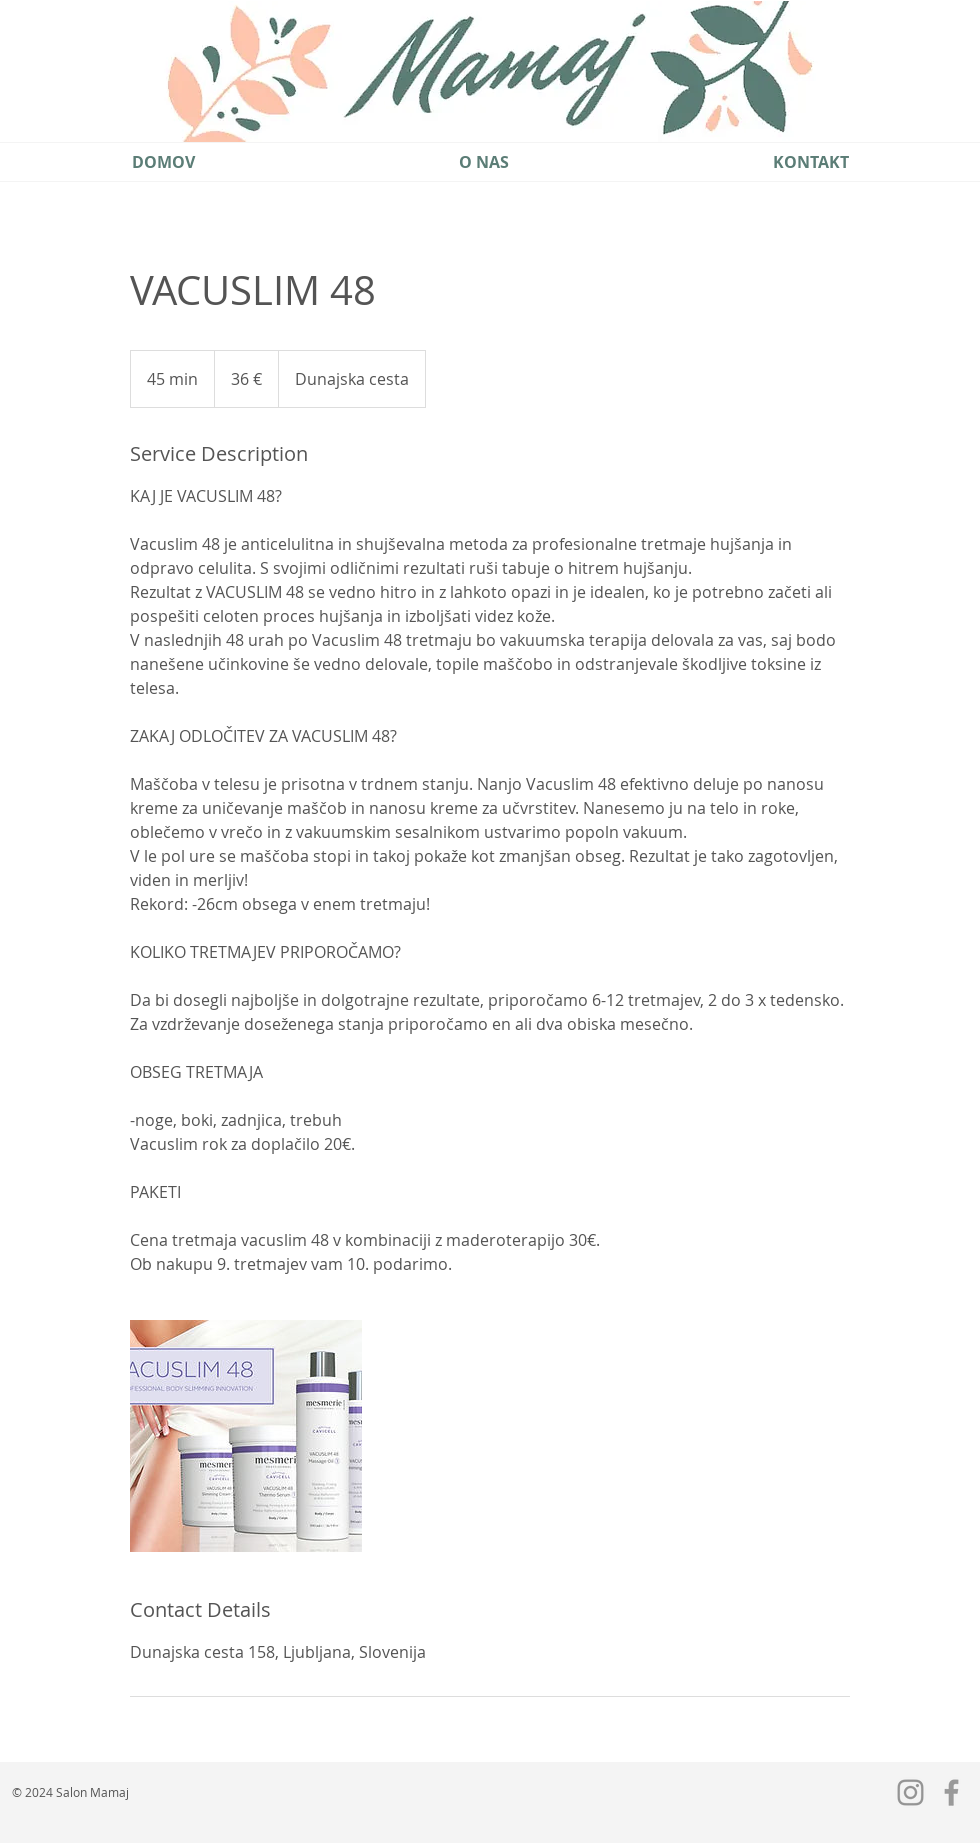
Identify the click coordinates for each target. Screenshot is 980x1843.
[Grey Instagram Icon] (910, 1792)
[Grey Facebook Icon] (951, 1792)
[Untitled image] (246, 1436)
